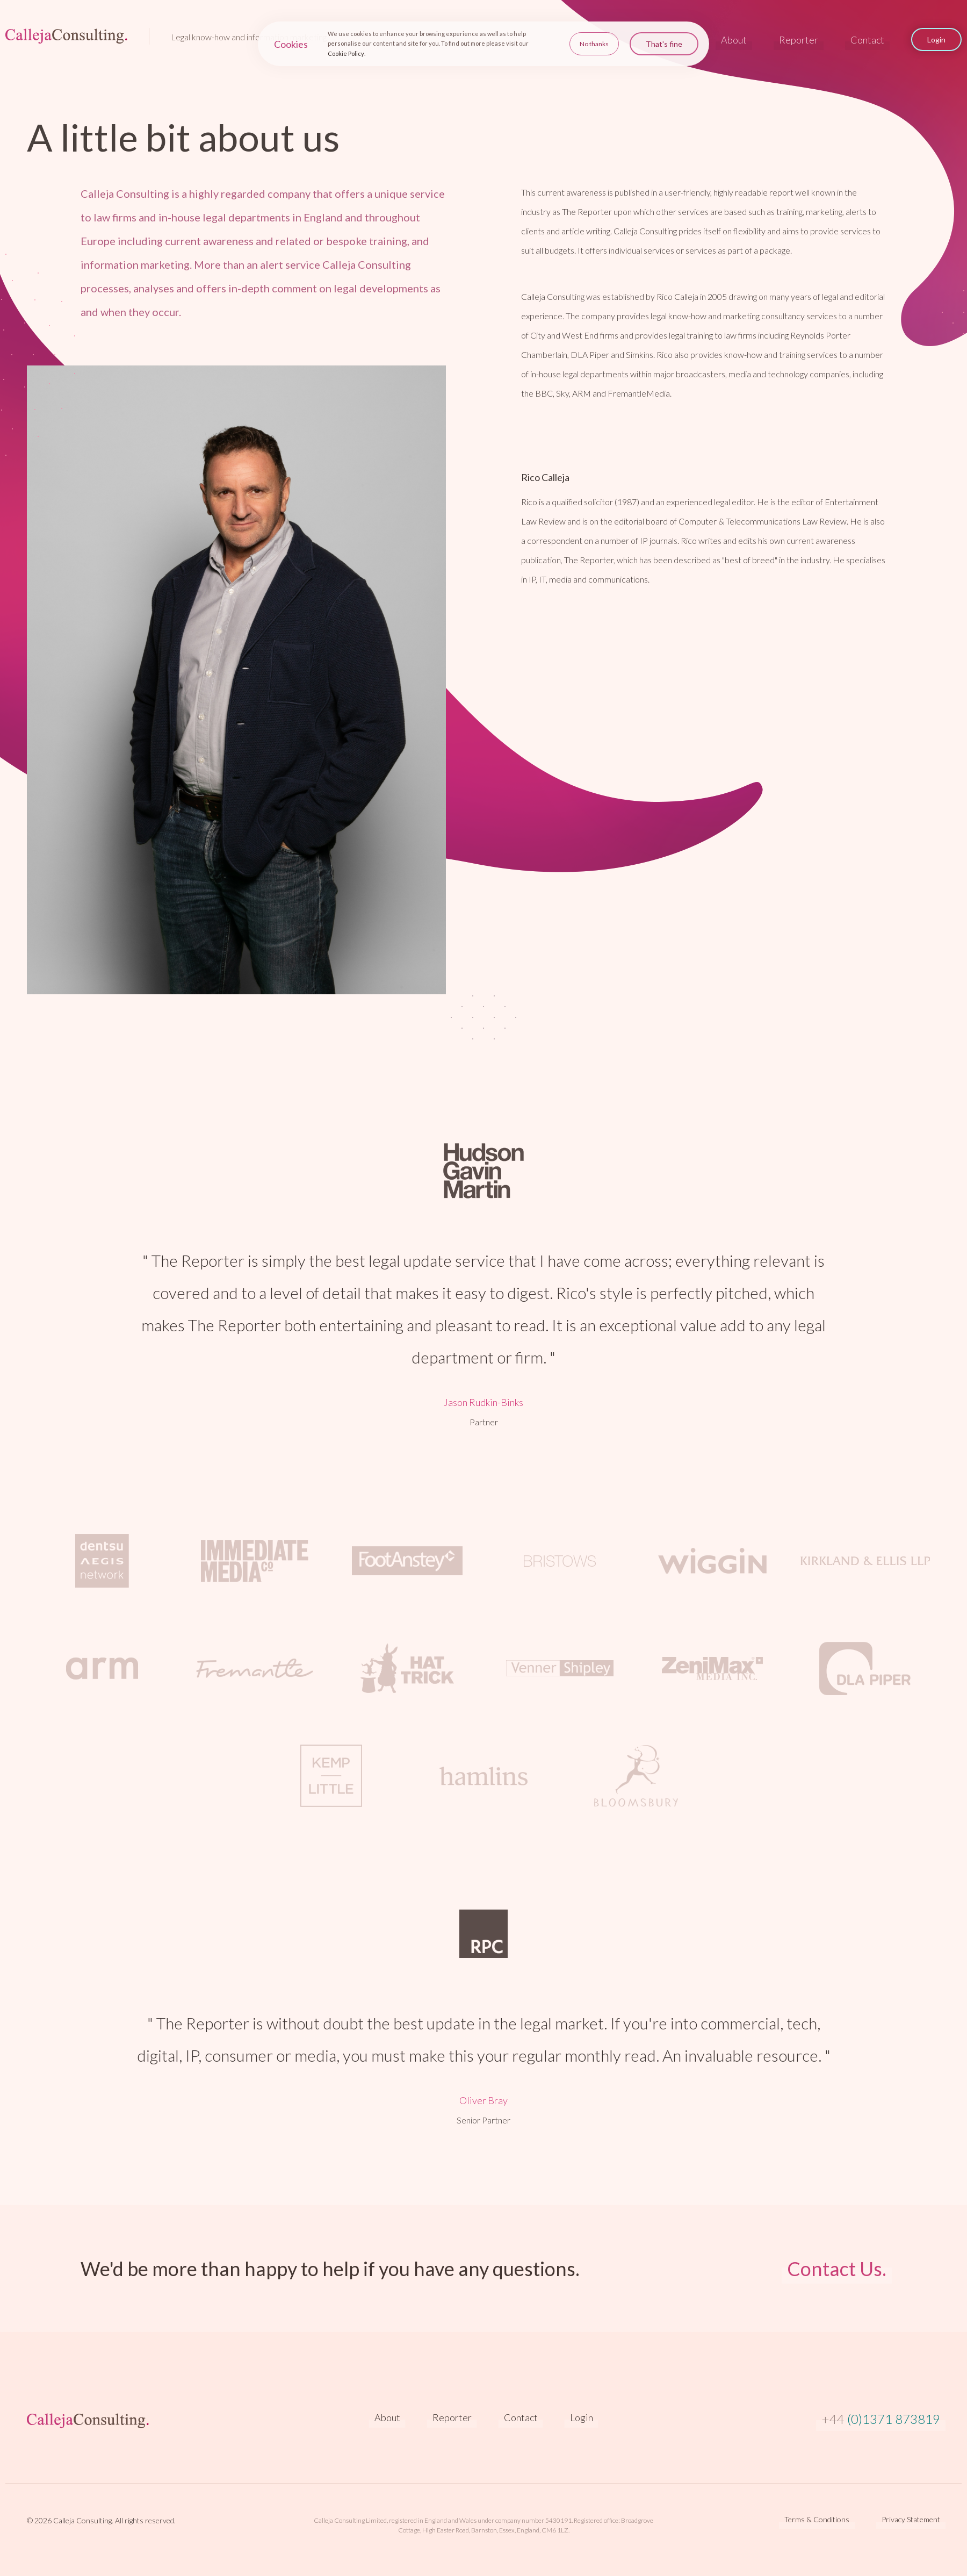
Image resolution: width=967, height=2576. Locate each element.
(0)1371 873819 (880, 2419)
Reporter (798, 40)
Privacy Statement (911, 2519)
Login (581, 2417)
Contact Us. (836, 2268)
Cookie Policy (346, 52)
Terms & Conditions (816, 2519)
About (734, 40)
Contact (867, 40)
